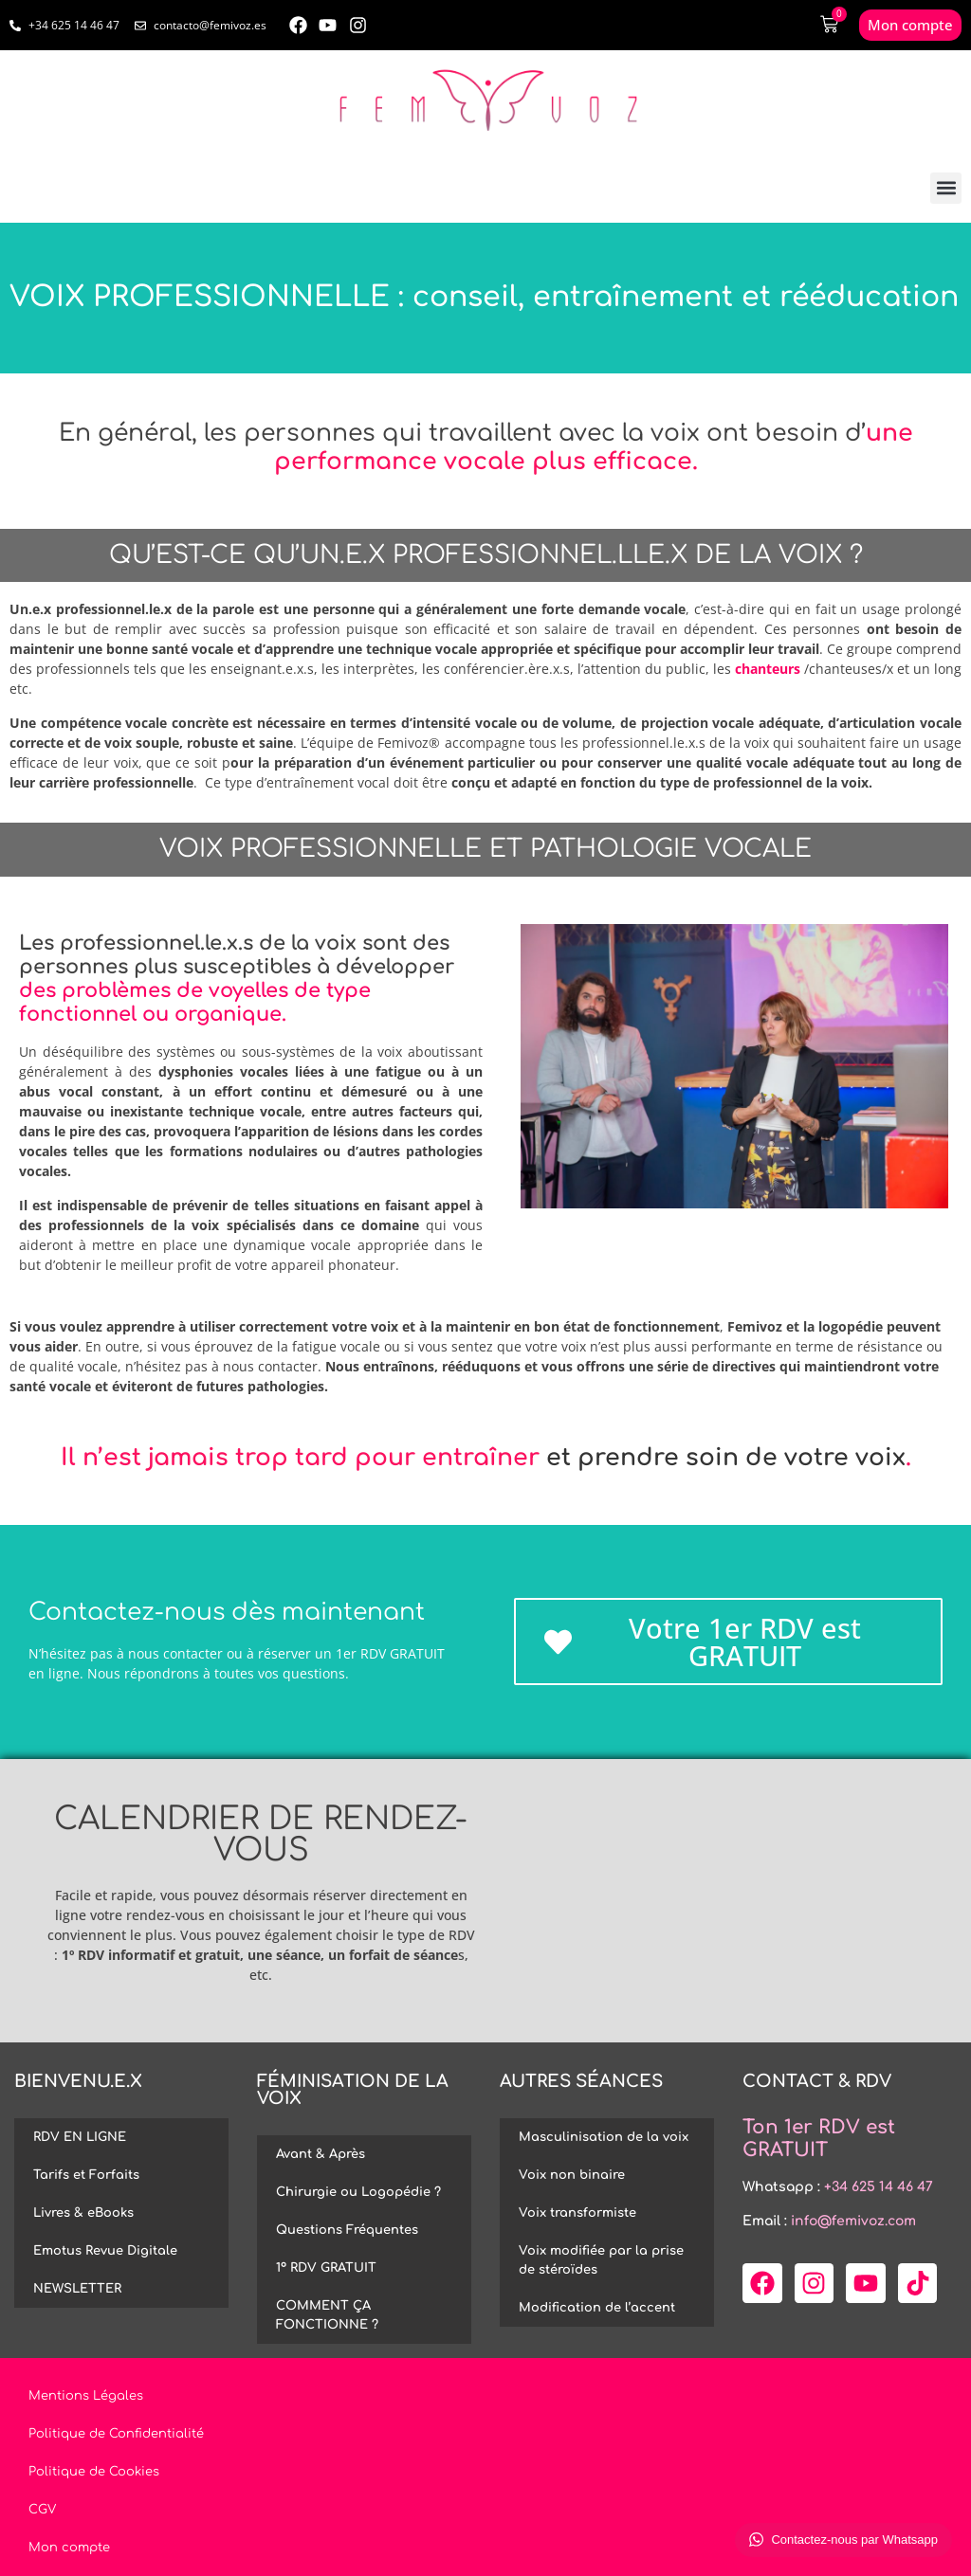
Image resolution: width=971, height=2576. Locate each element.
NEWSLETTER (77, 2288)
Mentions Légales (85, 2396)
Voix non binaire (572, 2175)
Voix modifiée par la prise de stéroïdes (601, 2260)
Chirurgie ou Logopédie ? (358, 2192)
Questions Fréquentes (347, 2230)
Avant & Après (320, 2154)
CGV (42, 2509)
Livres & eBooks (83, 2213)
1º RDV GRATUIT (326, 2268)
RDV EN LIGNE (79, 2137)
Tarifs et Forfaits (86, 2175)
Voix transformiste (577, 2213)
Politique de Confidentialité (116, 2433)
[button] (946, 188)
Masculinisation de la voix (603, 2137)
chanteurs (767, 669)
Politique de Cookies (93, 2471)
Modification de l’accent (597, 2307)
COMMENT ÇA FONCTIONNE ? (327, 2315)
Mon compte (69, 2547)
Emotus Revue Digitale (105, 2251)
